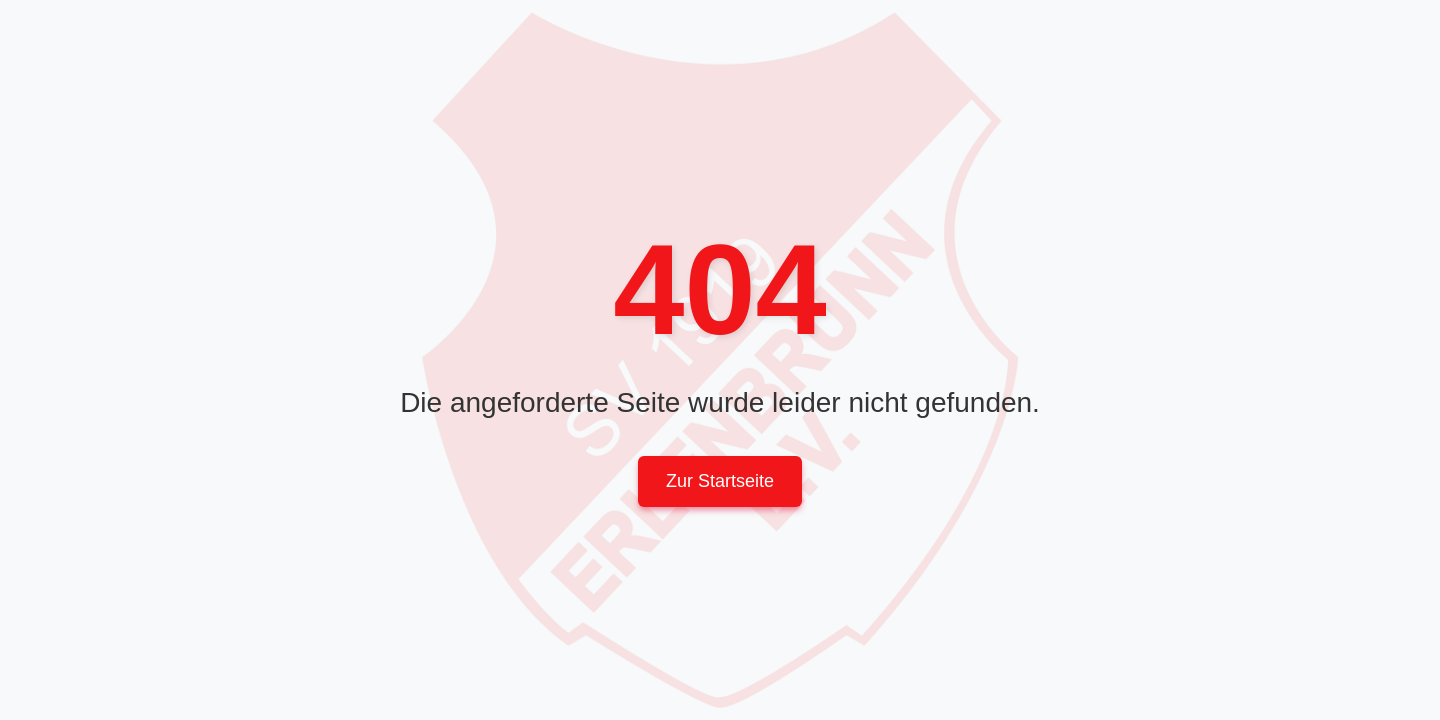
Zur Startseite (720, 481)
